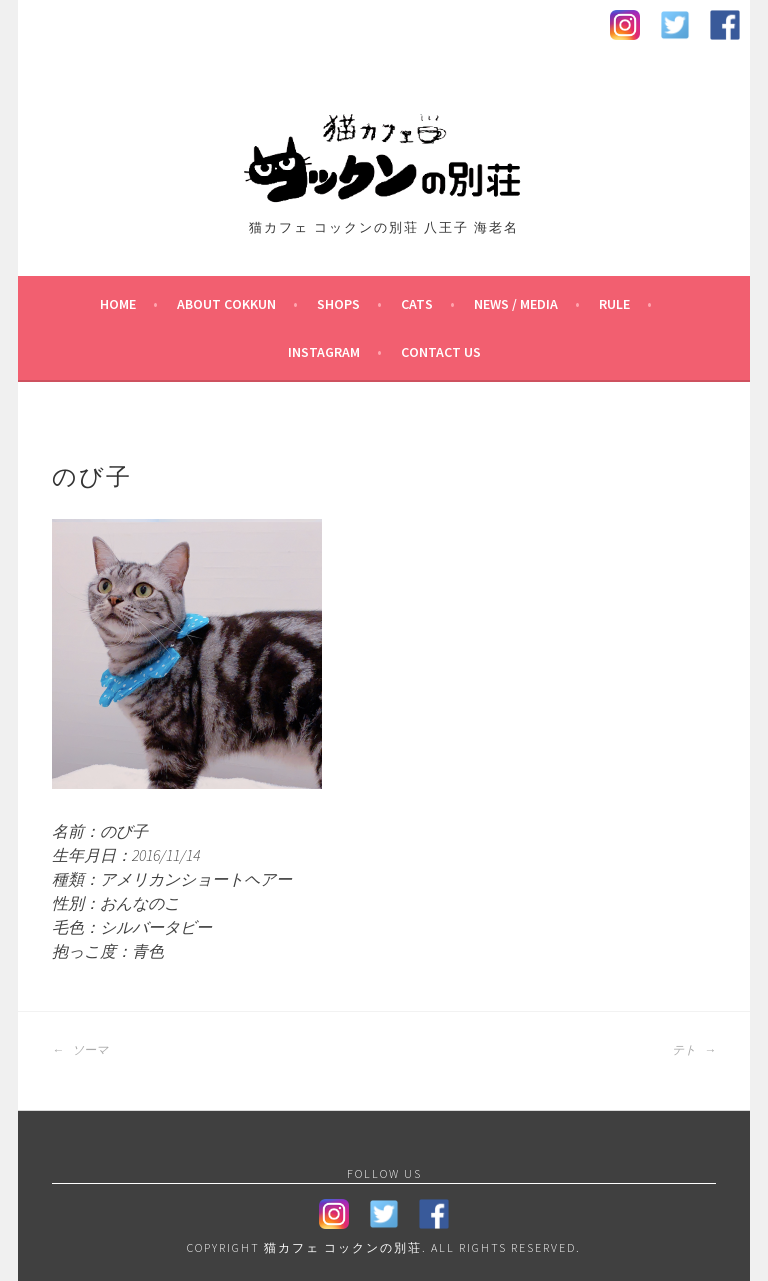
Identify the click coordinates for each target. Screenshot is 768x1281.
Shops (338, 304)
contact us (441, 352)
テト (694, 1050)
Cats (417, 304)
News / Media (516, 304)
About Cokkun (226, 304)
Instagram (324, 352)
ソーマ (80, 1050)
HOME (118, 304)
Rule (614, 304)
